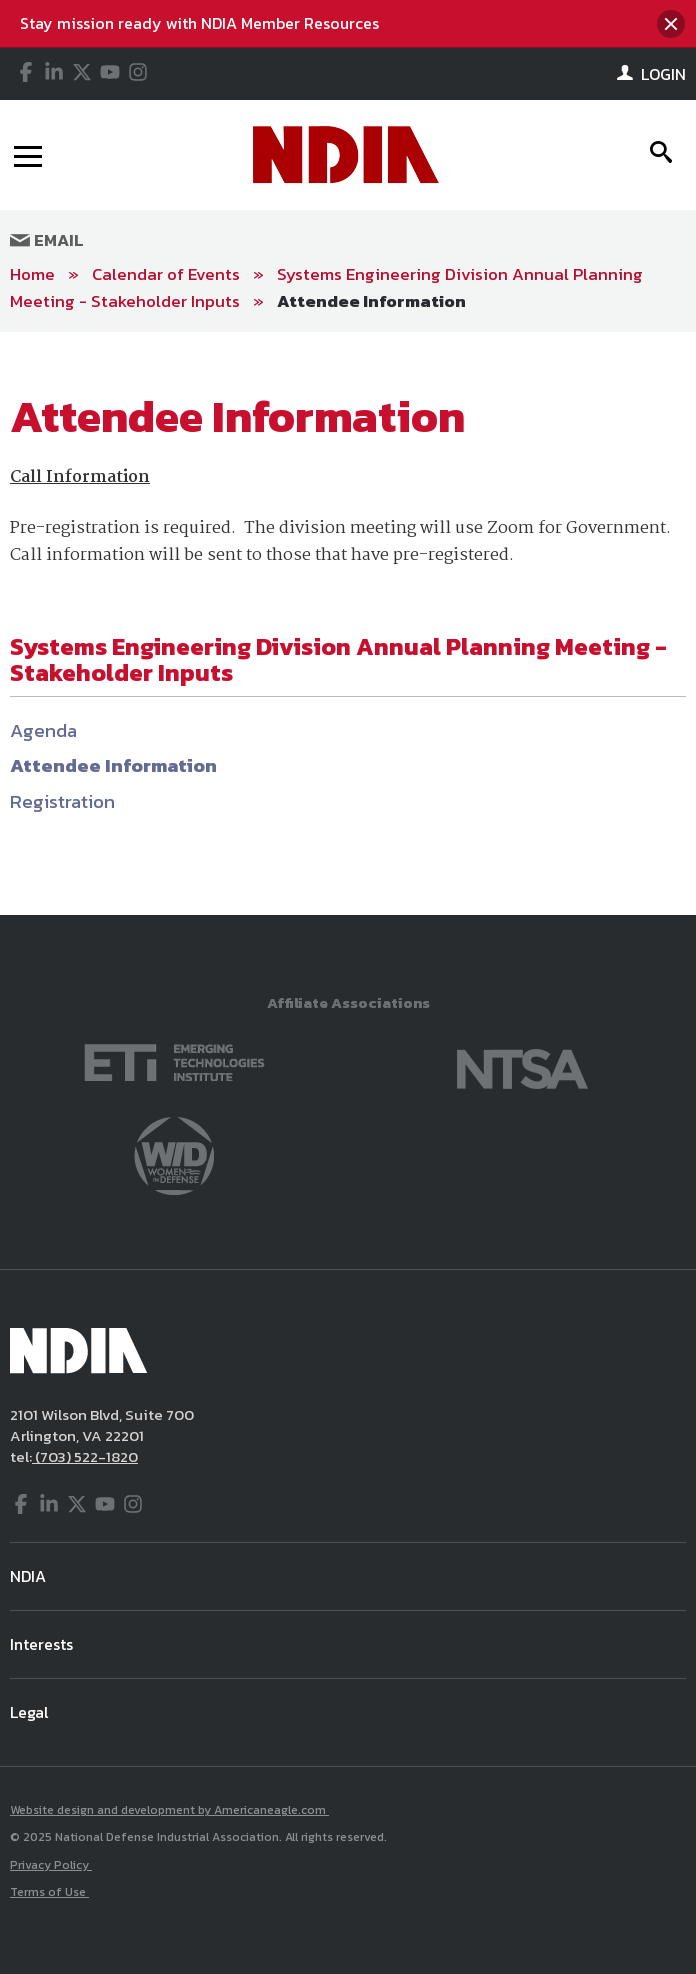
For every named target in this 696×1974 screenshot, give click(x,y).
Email (47, 240)
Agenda (43, 730)
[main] (348, 623)
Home (32, 274)
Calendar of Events (166, 274)
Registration (62, 801)
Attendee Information (371, 301)
